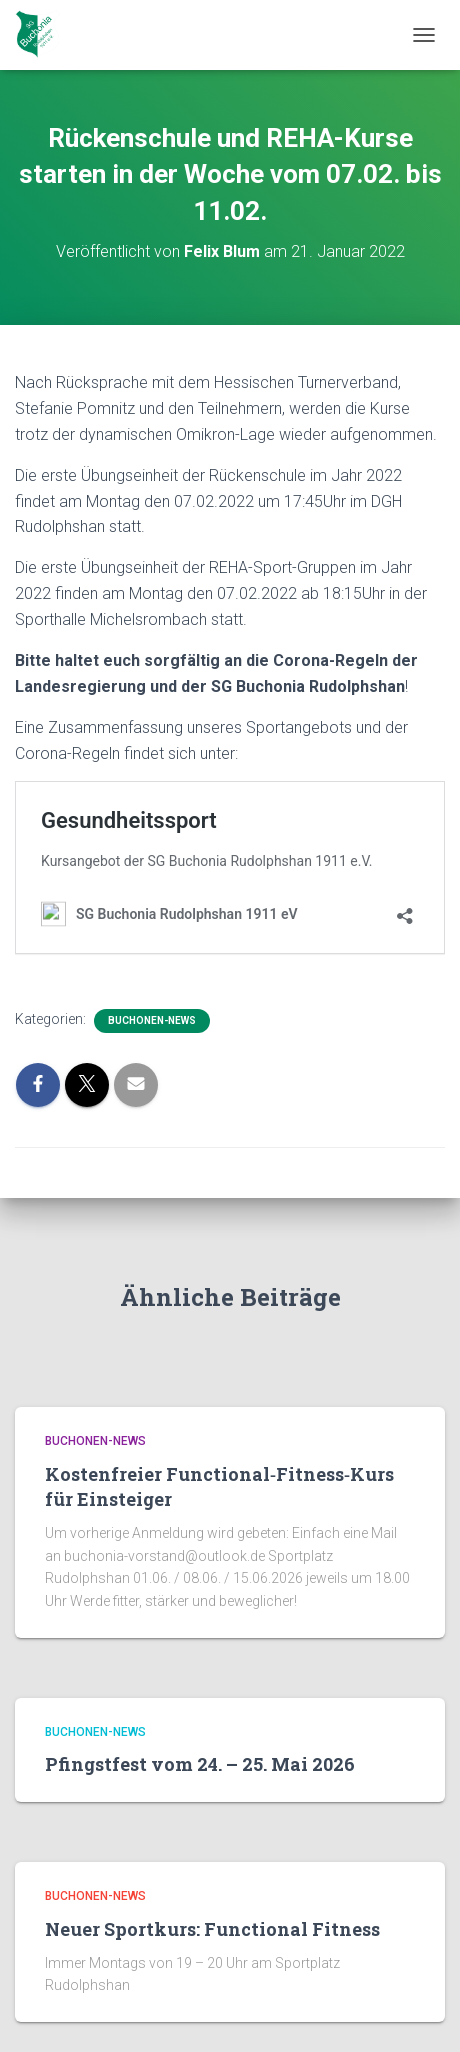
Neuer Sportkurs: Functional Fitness (212, 1929)
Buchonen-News (152, 1020)
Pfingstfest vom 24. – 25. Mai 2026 (200, 1764)
